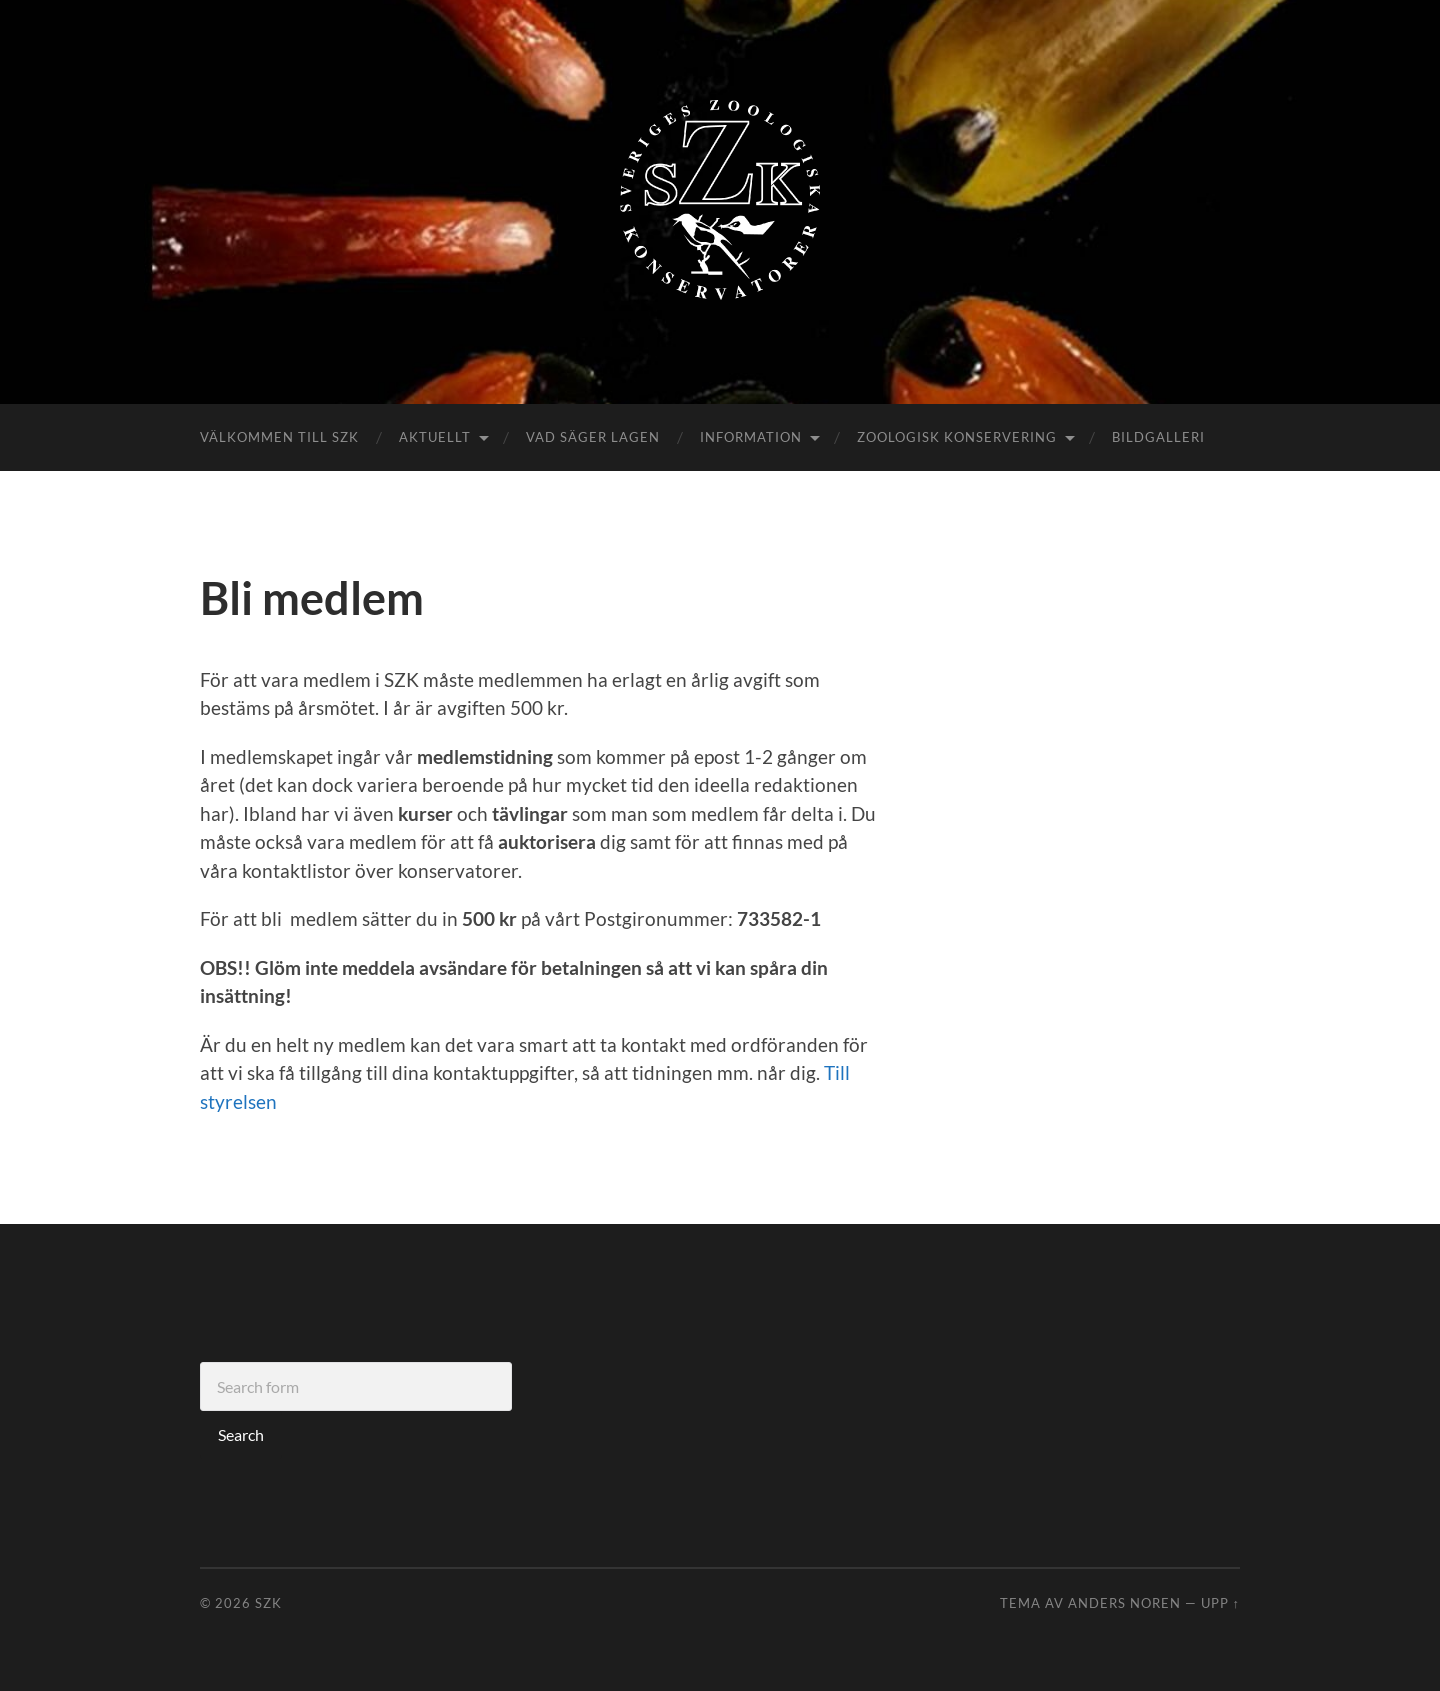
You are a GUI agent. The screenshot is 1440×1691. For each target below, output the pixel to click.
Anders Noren (1124, 1603)
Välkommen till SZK (279, 437)
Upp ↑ (1220, 1603)
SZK (268, 1603)
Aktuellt (435, 437)
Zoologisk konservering (957, 437)
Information (751, 437)
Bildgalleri (1158, 437)
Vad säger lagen (593, 437)
